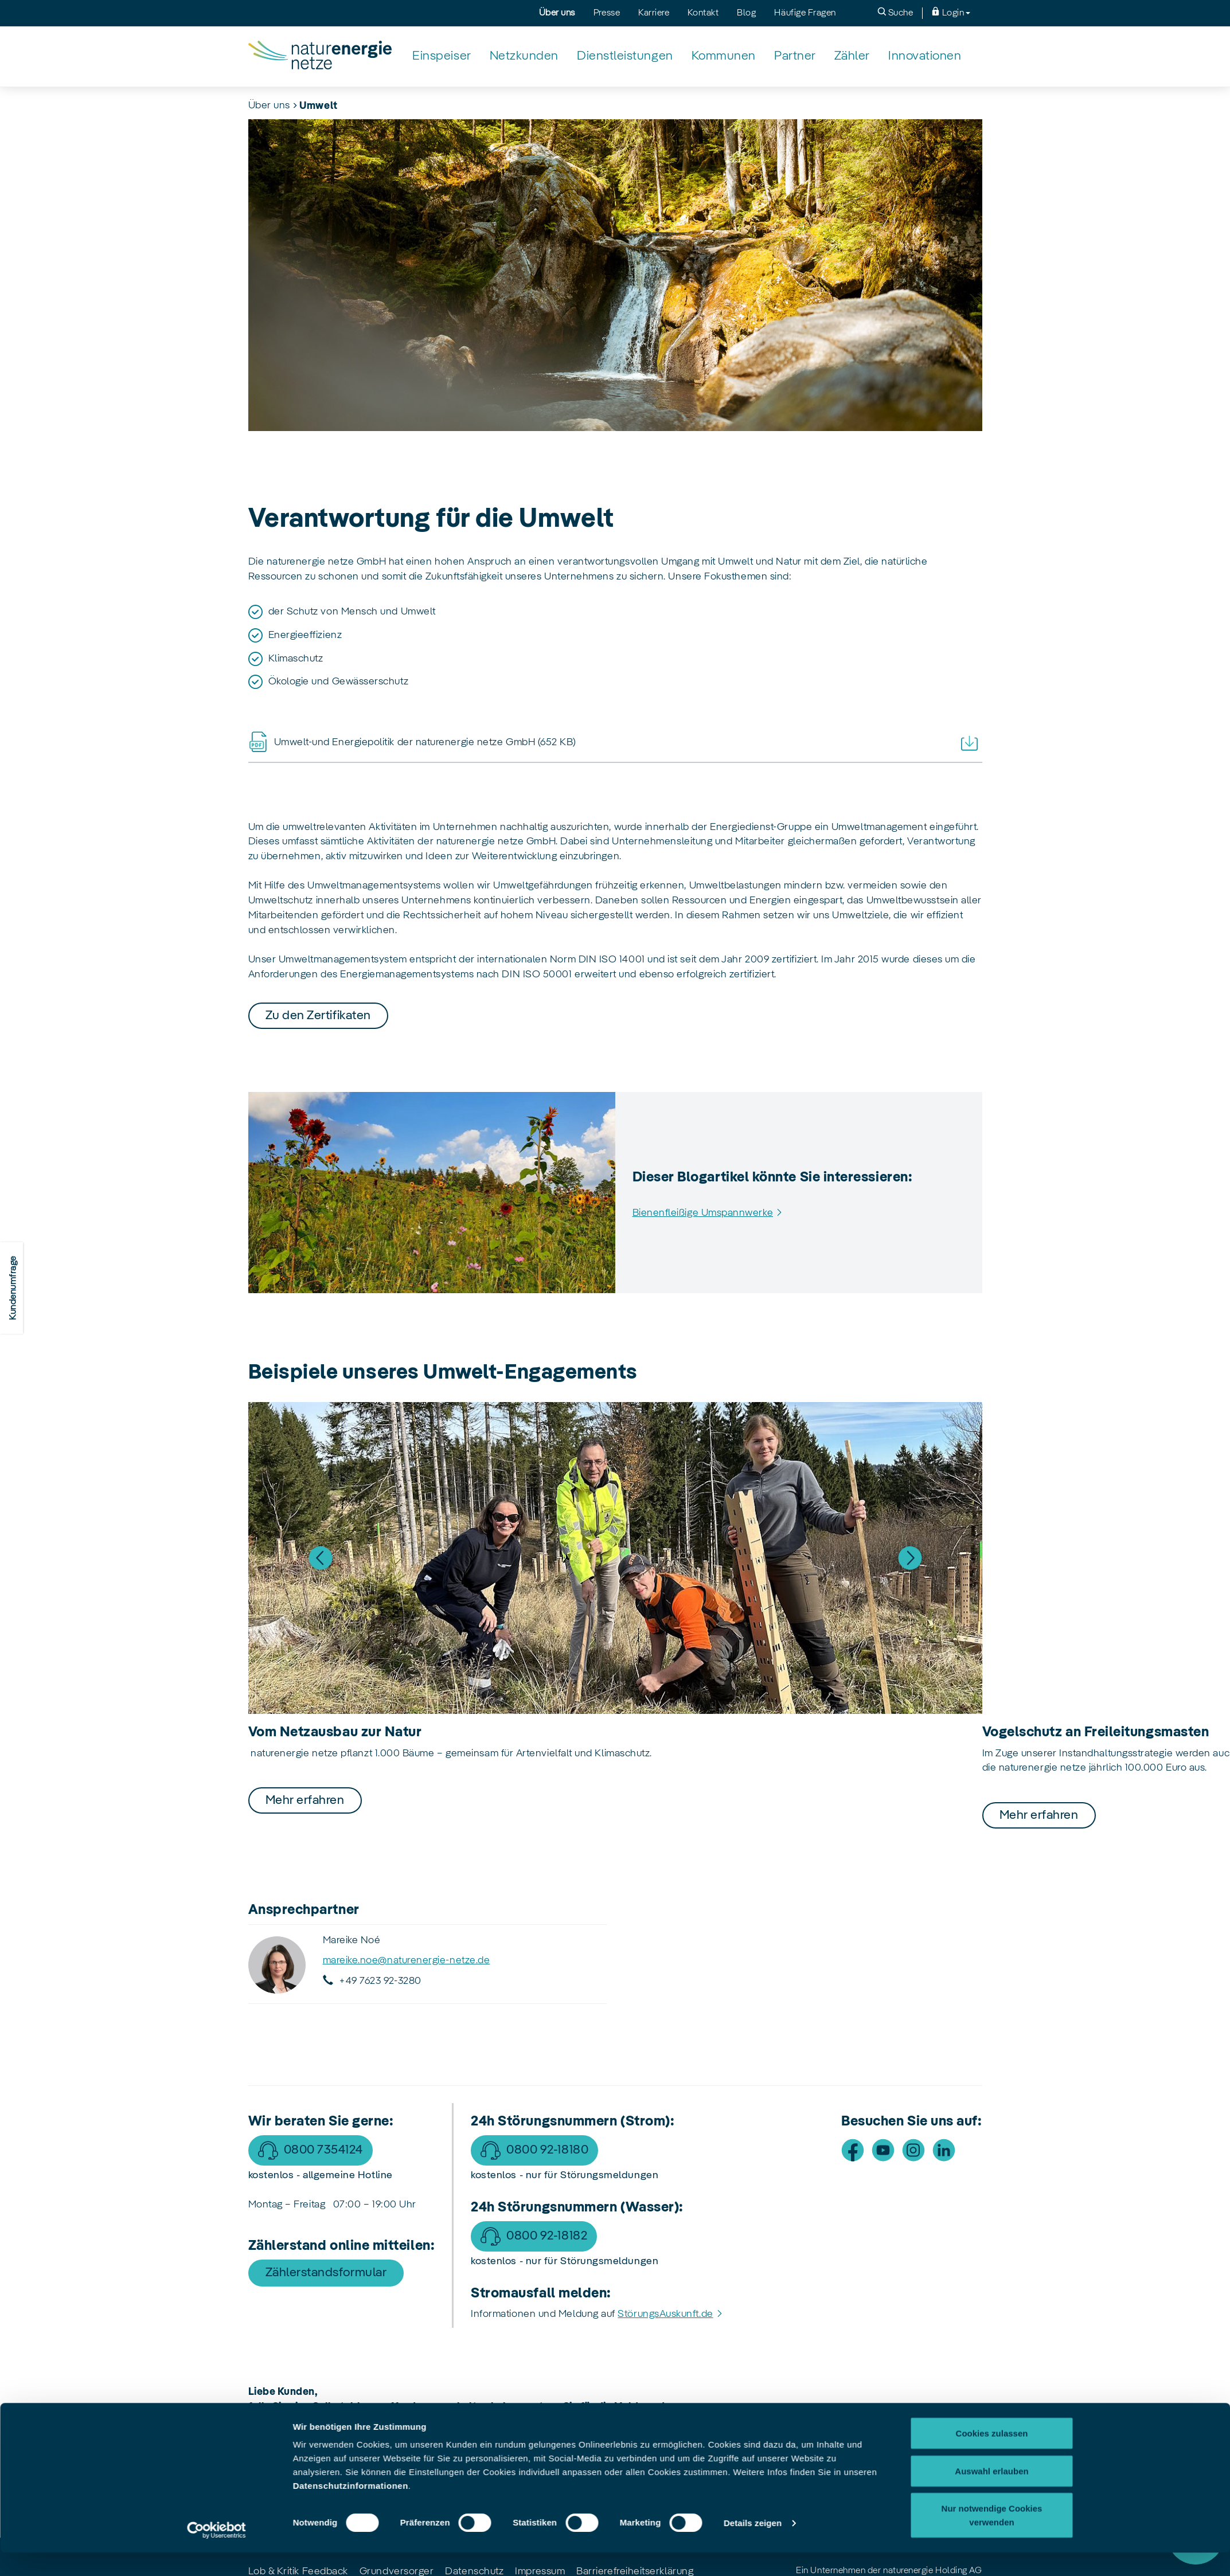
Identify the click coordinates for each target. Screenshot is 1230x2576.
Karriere (653, 13)
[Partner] (795, 56)
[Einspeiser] (441, 56)
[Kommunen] (723, 56)
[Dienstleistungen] (625, 56)
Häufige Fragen (805, 13)
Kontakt (703, 13)
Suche (895, 12)
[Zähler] (852, 56)
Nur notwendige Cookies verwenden (992, 2153)
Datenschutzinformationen (350, 2124)
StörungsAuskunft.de (665, 2314)
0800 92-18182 (546, 2236)
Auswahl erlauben (991, 2108)
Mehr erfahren (305, 1800)
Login (950, 12)
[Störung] (1195, 2536)
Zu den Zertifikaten (318, 1015)
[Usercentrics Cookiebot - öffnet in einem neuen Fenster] (216, 2168)
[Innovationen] (924, 56)
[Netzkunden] (524, 56)
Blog (746, 13)
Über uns (557, 13)
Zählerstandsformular (326, 2272)
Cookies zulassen (992, 2071)
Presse (606, 13)
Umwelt (318, 106)
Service (1196, 2473)
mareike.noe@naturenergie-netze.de (406, 1960)
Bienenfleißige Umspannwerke (703, 1213)
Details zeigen (753, 2161)
